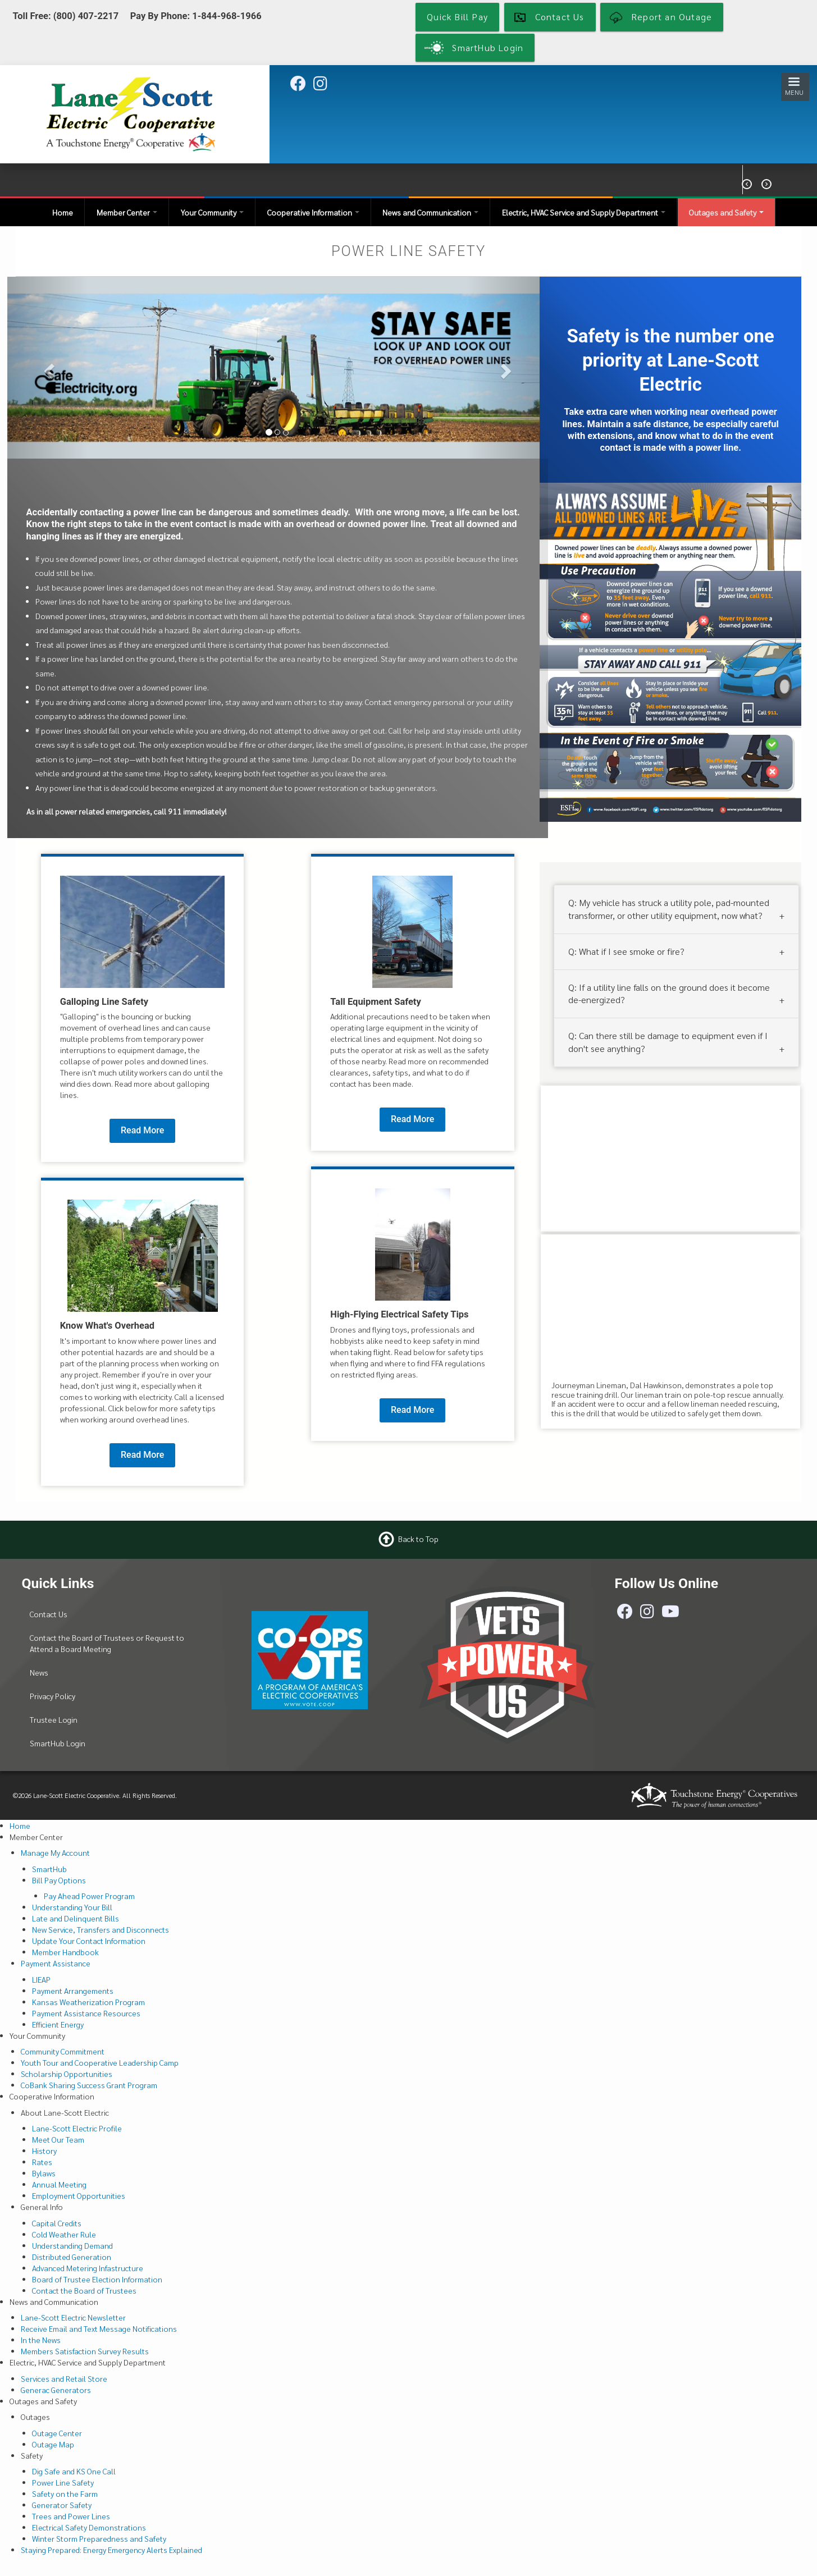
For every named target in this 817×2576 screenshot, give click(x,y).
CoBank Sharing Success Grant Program (89, 2085)
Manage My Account (55, 1852)
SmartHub (49, 1869)
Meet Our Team (58, 2139)
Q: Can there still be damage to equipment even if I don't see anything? (668, 1042)
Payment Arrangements (72, 1990)
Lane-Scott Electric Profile (77, 2128)
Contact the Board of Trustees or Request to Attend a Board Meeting (107, 1643)
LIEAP (41, 1979)
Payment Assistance (55, 1963)
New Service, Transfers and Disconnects (100, 1929)
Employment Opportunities (78, 2195)
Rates (42, 2162)
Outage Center (57, 2433)
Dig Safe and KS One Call (74, 2471)
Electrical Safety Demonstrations (89, 2527)
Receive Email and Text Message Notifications (99, 2328)
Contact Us (48, 1614)
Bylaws (44, 2173)
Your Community (212, 212)
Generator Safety (62, 2505)
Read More (142, 1130)
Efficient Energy (58, 2024)
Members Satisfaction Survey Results (85, 2351)
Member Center (127, 212)
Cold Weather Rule (64, 2234)
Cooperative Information (313, 212)
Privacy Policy (52, 1696)
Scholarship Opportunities (66, 2074)
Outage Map (53, 2444)
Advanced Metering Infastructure (87, 2268)
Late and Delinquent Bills (75, 1918)
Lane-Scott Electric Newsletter (73, 2317)
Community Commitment (62, 2051)
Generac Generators (56, 2390)
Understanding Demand (72, 2245)
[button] (47, 367)
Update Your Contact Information (88, 1941)
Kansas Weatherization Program (88, 2002)
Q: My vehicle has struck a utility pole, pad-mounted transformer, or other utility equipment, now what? (668, 908)
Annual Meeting (59, 2184)
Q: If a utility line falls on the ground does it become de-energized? (669, 993)
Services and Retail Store (64, 2378)
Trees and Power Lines (71, 2516)
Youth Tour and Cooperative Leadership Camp (100, 2062)
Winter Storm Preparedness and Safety (99, 2538)
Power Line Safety (63, 2482)
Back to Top (418, 1539)
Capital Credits (56, 2223)
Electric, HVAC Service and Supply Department (583, 212)
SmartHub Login (57, 1743)
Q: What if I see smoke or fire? (626, 951)
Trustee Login (53, 1719)
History (44, 2150)
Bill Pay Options (59, 1880)
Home (62, 212)
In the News (41, 2340)
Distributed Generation (71, 2257)
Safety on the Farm (65, 2493)
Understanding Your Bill (72, 1907)
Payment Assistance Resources (86, 2013)
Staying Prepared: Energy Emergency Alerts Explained (111, 2550)
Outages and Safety (726, 212)
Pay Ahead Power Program (89, 1896)
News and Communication (430, 212)
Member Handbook (65, 1952)
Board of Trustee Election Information (97, 2279)
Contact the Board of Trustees (84, 2290)
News (39, 1672)
